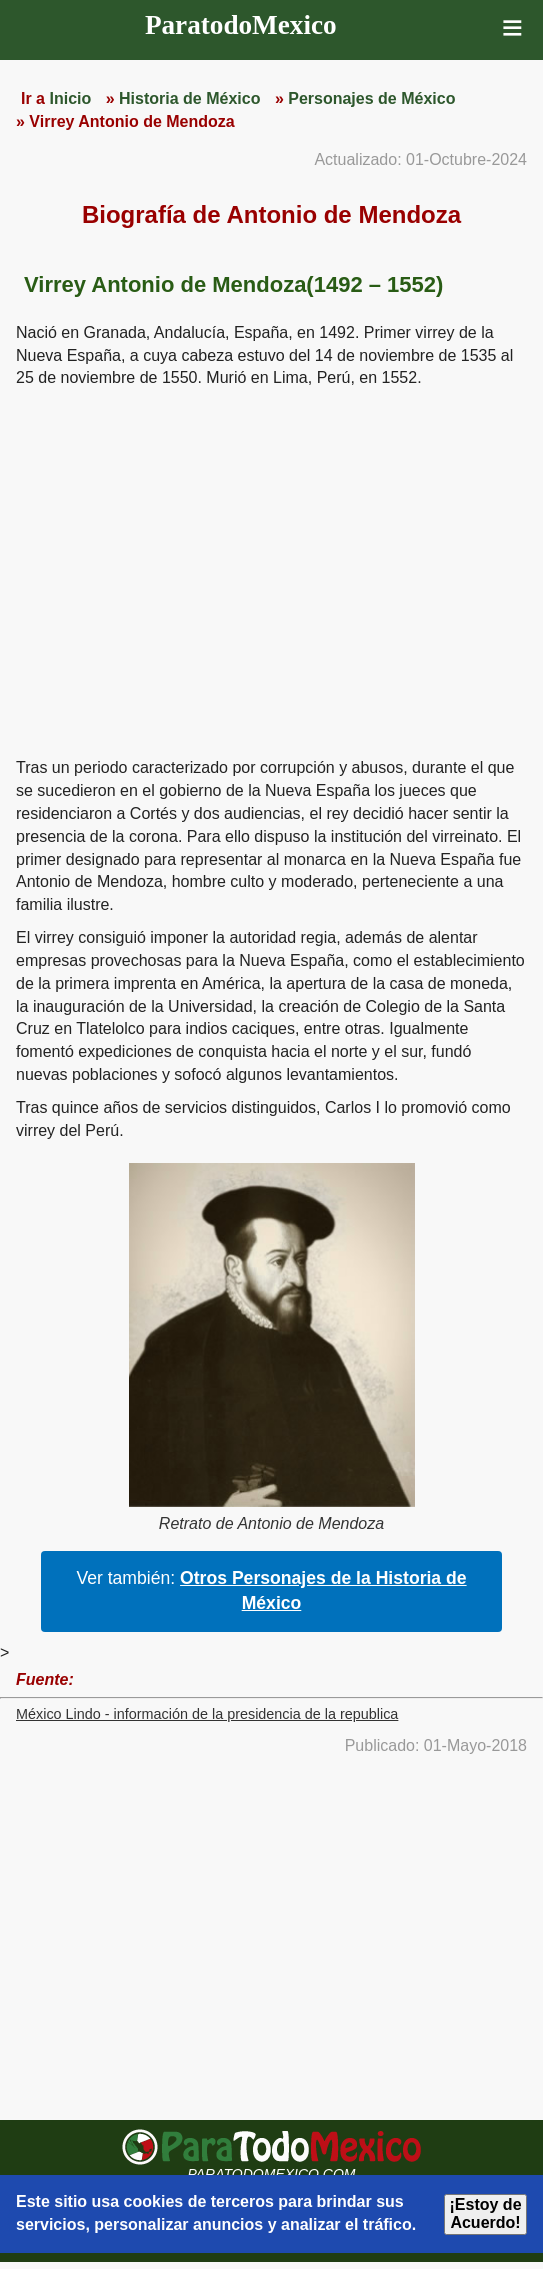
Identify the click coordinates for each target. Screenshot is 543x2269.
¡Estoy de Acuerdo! (486, 2213)
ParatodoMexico (241, 25)
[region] (272, 570)
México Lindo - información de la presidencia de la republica (207, 1714)
